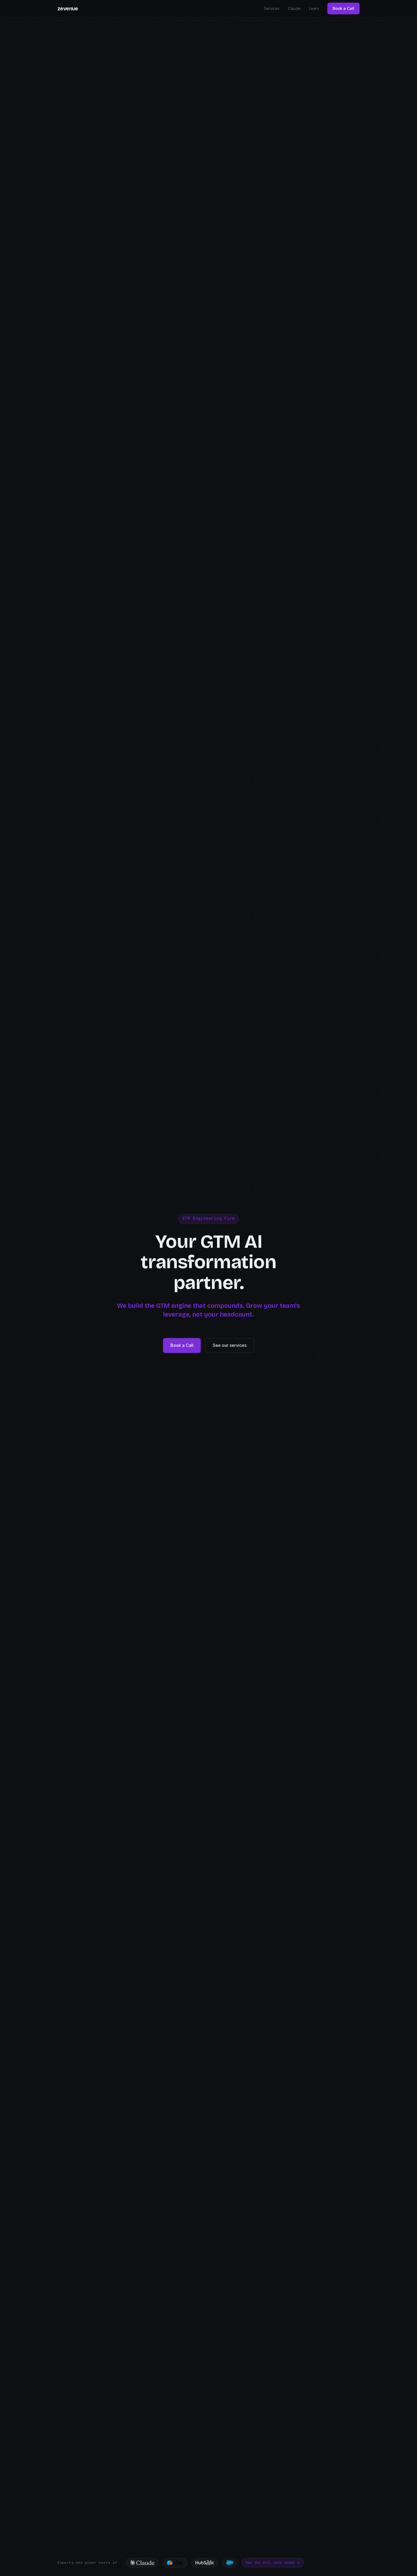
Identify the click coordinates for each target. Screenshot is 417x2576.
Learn (314, 8)
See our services (230, 1345)
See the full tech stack (273, 2562)
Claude (294, 8)
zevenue (67, 8)
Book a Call (343, 8)
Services (272, 8)
